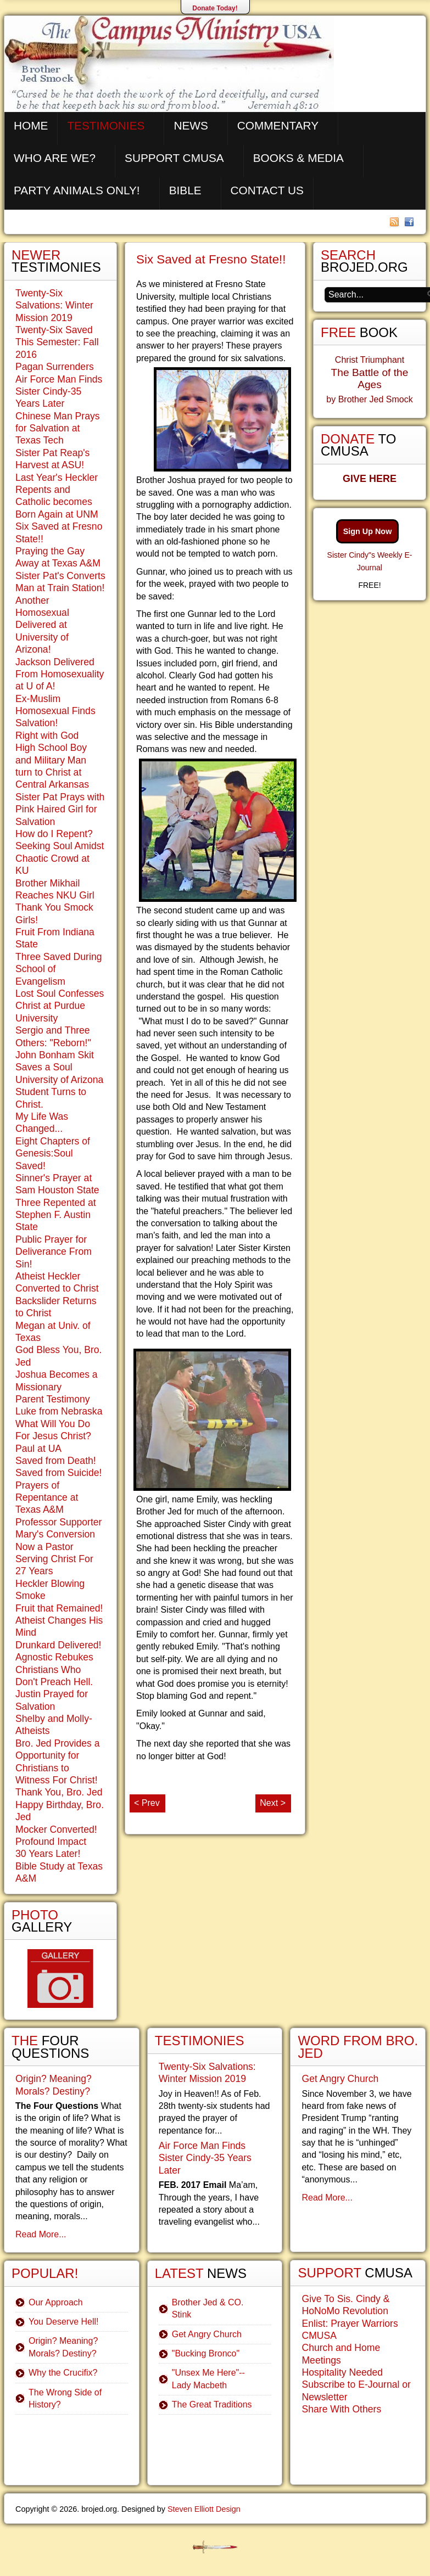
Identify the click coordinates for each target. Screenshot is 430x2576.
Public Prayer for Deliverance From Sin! (53, 1252)
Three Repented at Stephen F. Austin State (55, 1215)
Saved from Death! (55, 1460)
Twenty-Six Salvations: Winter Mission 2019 (54, 305)
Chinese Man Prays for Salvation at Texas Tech (57, 428)
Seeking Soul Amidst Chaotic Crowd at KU (59, 858)
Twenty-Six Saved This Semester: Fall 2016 (57, 342)
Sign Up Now (367, 531)
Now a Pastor (44, 1546)
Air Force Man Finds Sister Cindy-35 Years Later (58, 391)
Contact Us (267, 190)
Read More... (40, 2234)
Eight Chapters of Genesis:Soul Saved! (52, 1153)
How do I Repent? (54, 833)
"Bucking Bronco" (205, 2353)
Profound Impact (50, 1841)
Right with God (47, 735)
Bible (185, 190)
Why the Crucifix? (63, 2372)
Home (31, 125)
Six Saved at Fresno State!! (211, 259)
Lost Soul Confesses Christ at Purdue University (59, 1006)
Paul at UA (38, 1448)
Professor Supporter (58, 1522)
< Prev (147, 1803)
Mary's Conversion (55, 1534)
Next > (273, 1803)
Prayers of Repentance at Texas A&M (46, 1498)
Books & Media (298, 157)
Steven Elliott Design (204, 2509)
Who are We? (55, 157)
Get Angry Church (207, 2334)
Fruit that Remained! (59, 1608)
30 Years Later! (47, 1853)
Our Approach (56, 2302)
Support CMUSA (174, 157)
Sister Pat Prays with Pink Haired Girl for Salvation (59, 809)
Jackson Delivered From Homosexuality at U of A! (59, 674)
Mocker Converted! (56, 1829)
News (191, 125)
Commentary (278, 125)
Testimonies (105, 125)
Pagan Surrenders (54, 366)
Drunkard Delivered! (58, 1645)
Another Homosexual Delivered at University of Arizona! (42, 625)
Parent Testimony (52, 1399)
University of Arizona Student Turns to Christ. (59, 1092)
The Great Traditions (212, 2404)
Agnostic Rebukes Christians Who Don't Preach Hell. (54, 1669)
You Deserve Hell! (63, 2321)
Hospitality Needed (342, 2372)
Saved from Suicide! (58, 1472)
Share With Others (341, 2409)
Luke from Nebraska (58, 1411)
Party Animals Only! (77, 190)
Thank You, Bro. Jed (58, 1792)
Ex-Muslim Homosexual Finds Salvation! (55, 711)
